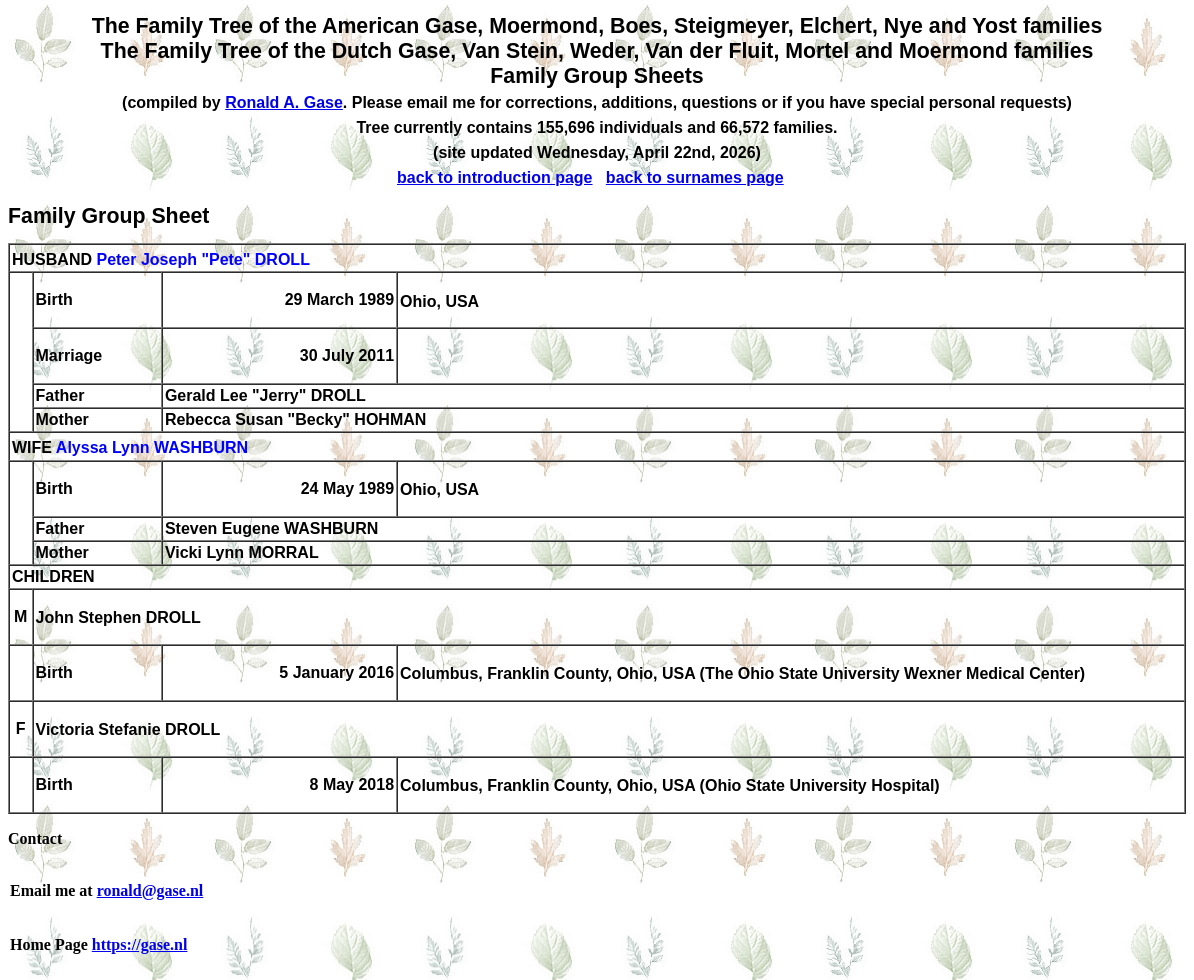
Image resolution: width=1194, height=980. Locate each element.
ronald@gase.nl (150, 890)
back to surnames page (695, 177)
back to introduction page (495, 177)
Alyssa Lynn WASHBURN (152, 448)
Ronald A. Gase (284, 102)
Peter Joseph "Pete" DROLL (202, 259)
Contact (35, 838)
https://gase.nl (140, 944)
